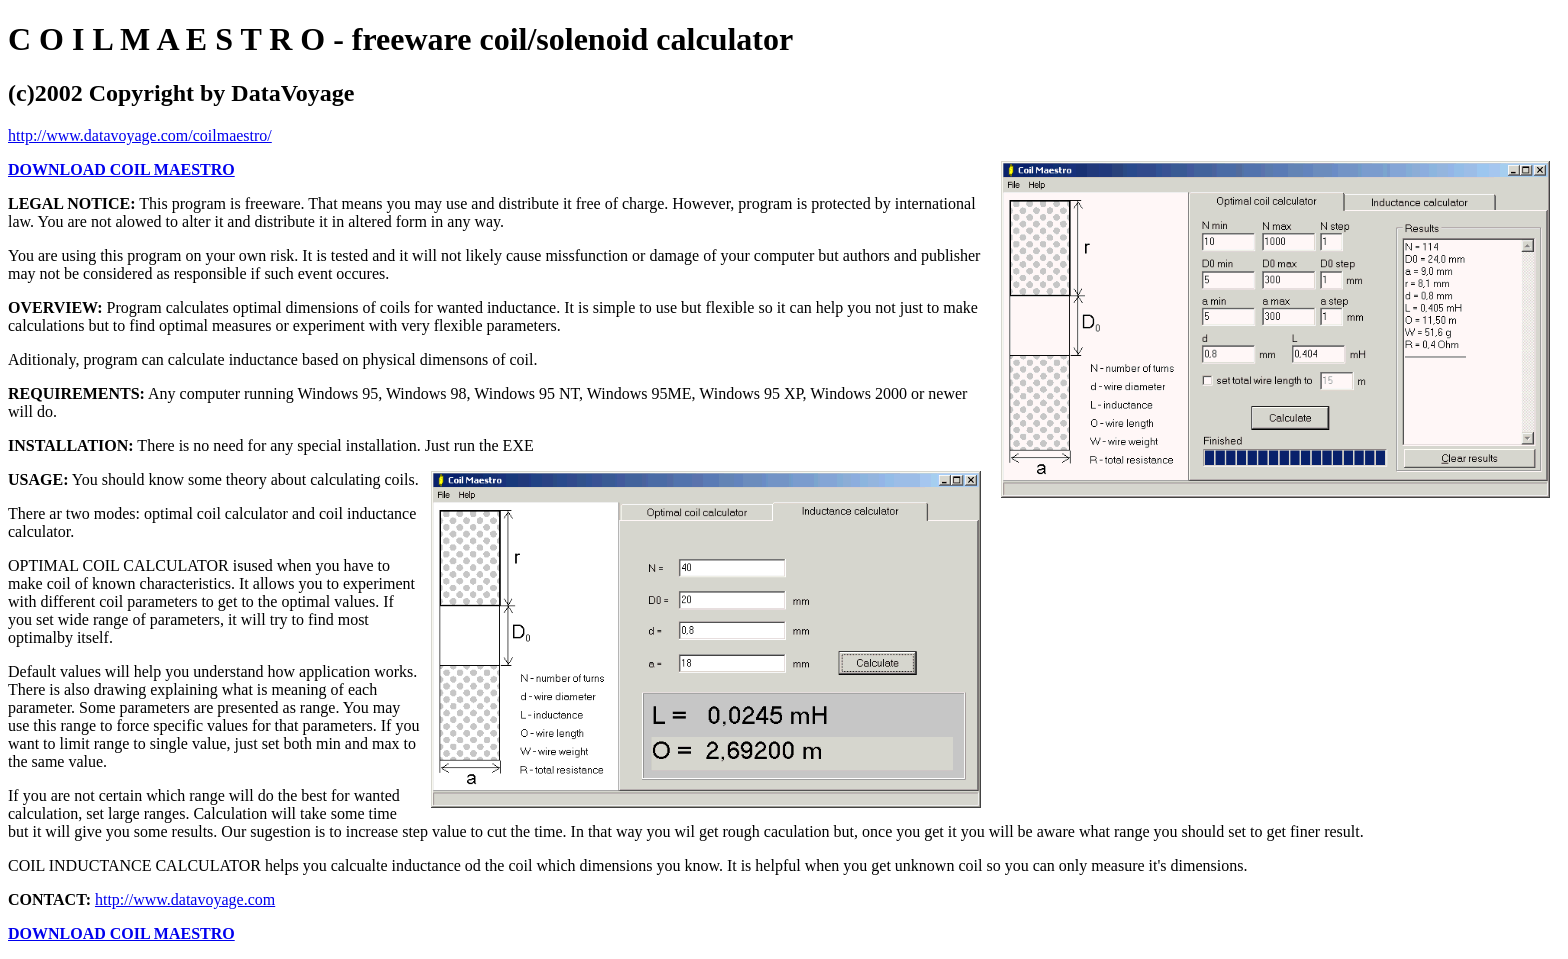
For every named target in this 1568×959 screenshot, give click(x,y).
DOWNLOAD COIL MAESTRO (121, 169)
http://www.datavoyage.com (185, 899)
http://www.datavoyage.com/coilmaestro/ (140, 135)
